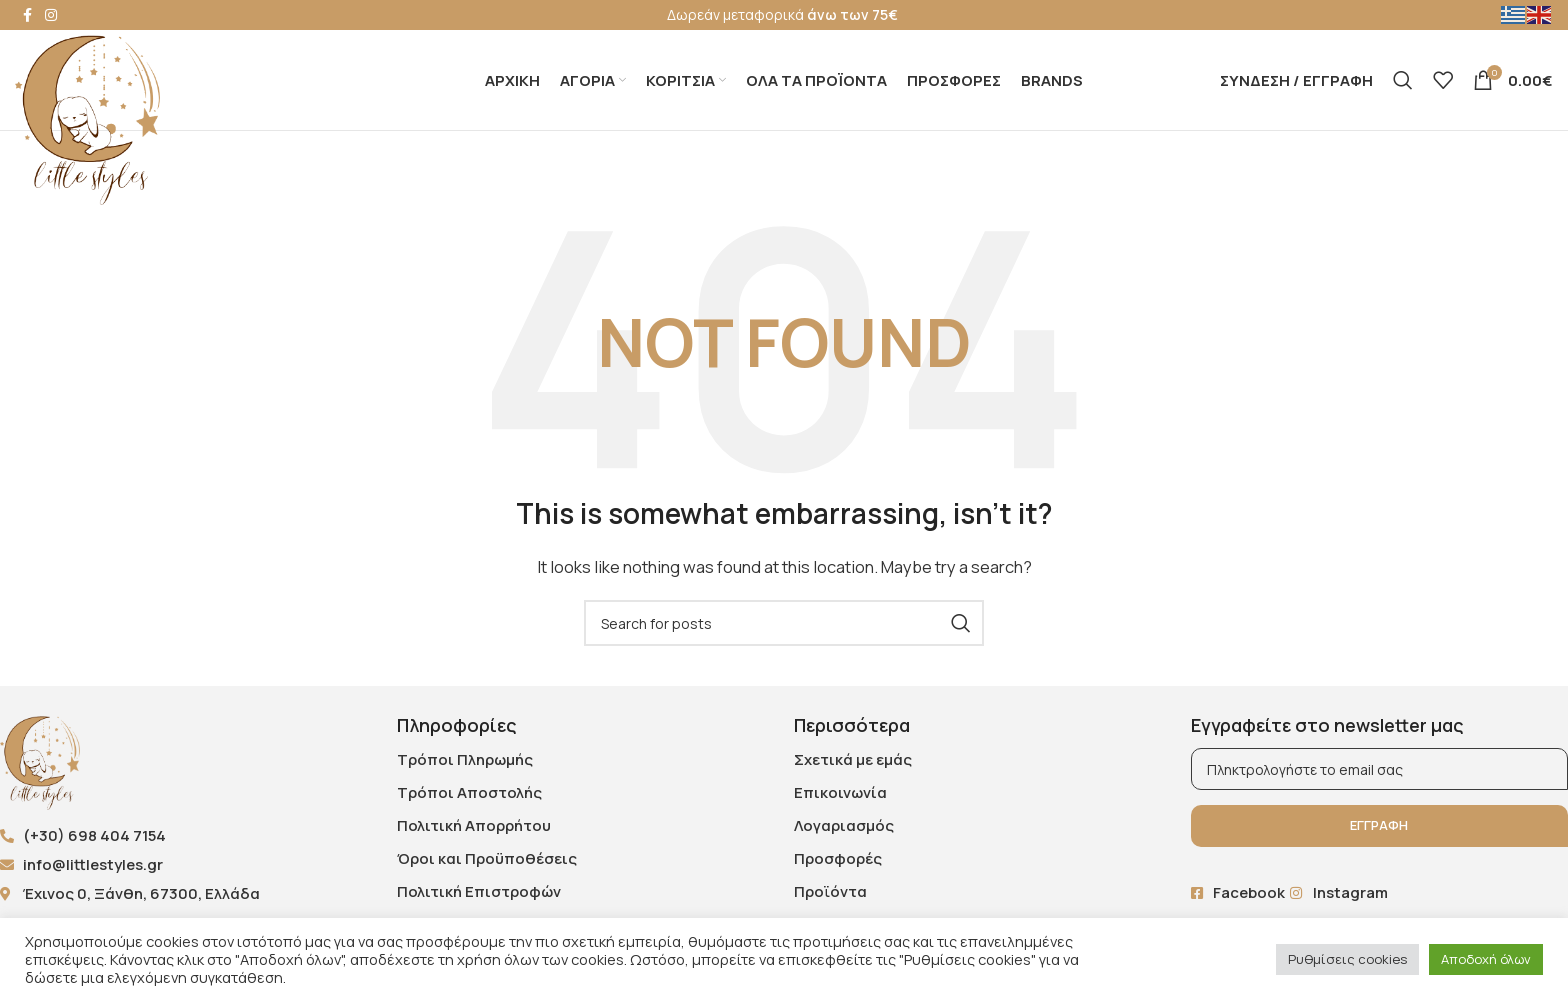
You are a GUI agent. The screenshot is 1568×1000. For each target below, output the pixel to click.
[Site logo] (87, 118)
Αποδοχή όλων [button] (1486, 959)
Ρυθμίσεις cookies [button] (1347, 959)
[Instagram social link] (51, 15)
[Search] (1403, 80)
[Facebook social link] (27, 15)
